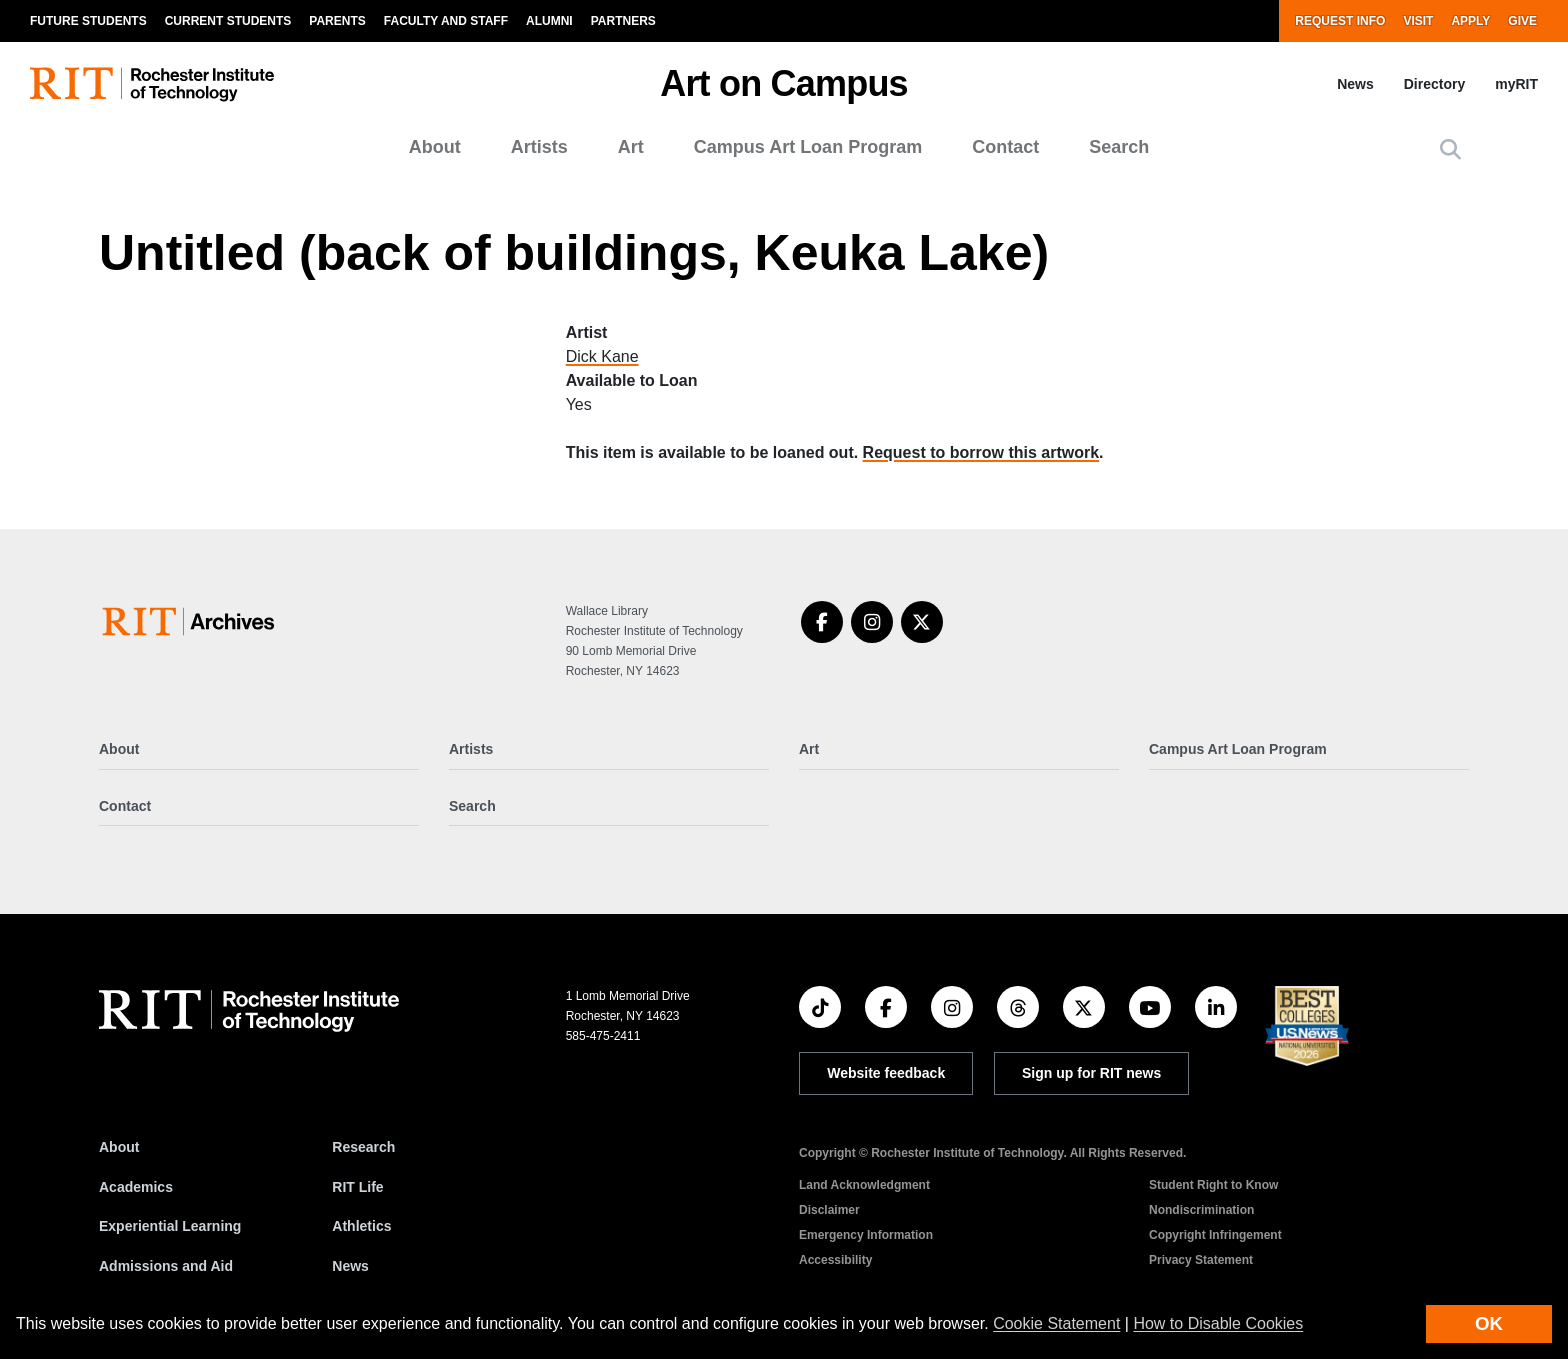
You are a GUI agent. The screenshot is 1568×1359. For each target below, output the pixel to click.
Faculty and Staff (446, 21)
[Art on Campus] (192, 621)
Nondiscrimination (1201, 1210)
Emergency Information (866, 1235)
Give (1522, 21)
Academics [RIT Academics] (136, 1187)
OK (1489, 1323)
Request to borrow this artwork (981, 452)
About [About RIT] (119, 1147)
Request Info (1340, 21)
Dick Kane (602, 356)
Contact (1005, 147)
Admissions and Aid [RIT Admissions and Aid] (166, 1266)
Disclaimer (829, 1210)
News (1355, 84)
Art (631, 147)
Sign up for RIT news (1091, 1073)
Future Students (88, 21)
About (435, 147)
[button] (1450, 149)
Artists (539, 147)
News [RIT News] (350, 1266)
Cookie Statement (1056, 1323)
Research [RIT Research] (363, 1147)
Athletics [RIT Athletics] (361, 1226)
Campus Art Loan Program (808, 147)
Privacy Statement (1201, 1260)
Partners (623, 21)
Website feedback (886, 1073)
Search (1119, 147)
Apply (1470, 21)
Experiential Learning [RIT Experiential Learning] (170, 1226)
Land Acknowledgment (864, 1185)
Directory (1434, 84)
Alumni (549, 21)
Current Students (228, 21)
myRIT (1516, 84)
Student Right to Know (1213, 1185)
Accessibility (835, 1260)
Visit (1418, 21)
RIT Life (357, 1187)
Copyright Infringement (1215, 1235)
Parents (337, 21)
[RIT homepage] (152, 84)
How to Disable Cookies (1218, 1323)
